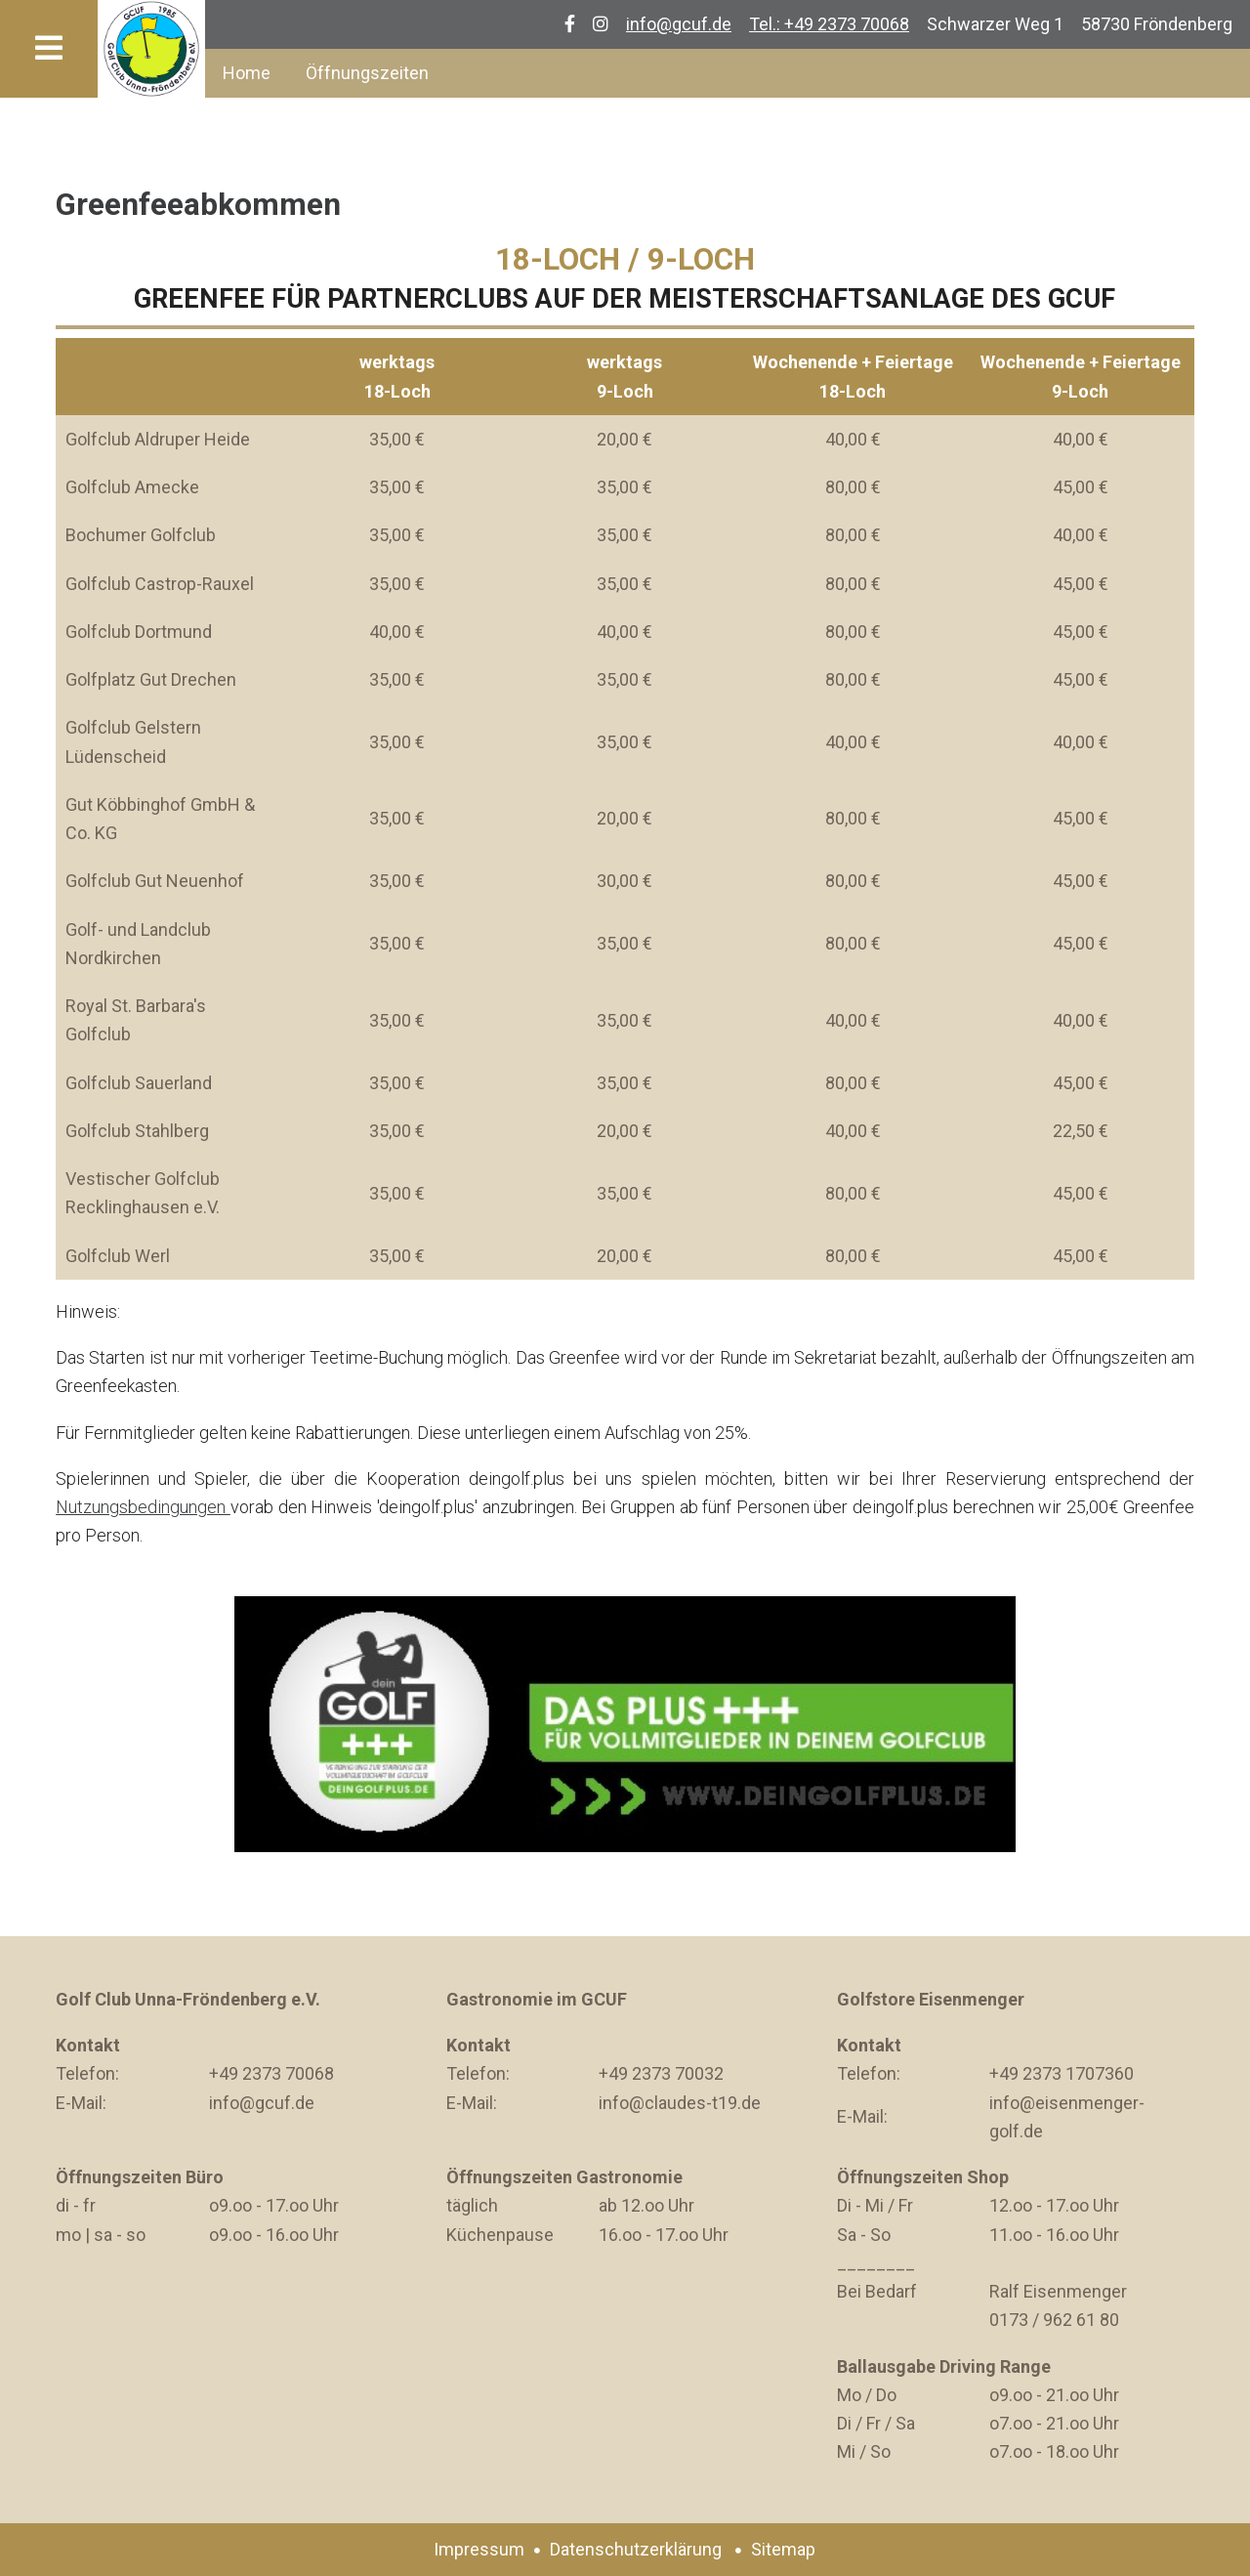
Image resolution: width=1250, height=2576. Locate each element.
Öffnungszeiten (367, 73)
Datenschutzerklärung (636, 2549)
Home (247, 73)
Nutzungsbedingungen (143, 1507)
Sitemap (783, 2549)
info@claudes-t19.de (680, 2102)
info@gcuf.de (678, 24)
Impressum (479, 2549)
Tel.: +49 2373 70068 (829, 24)
